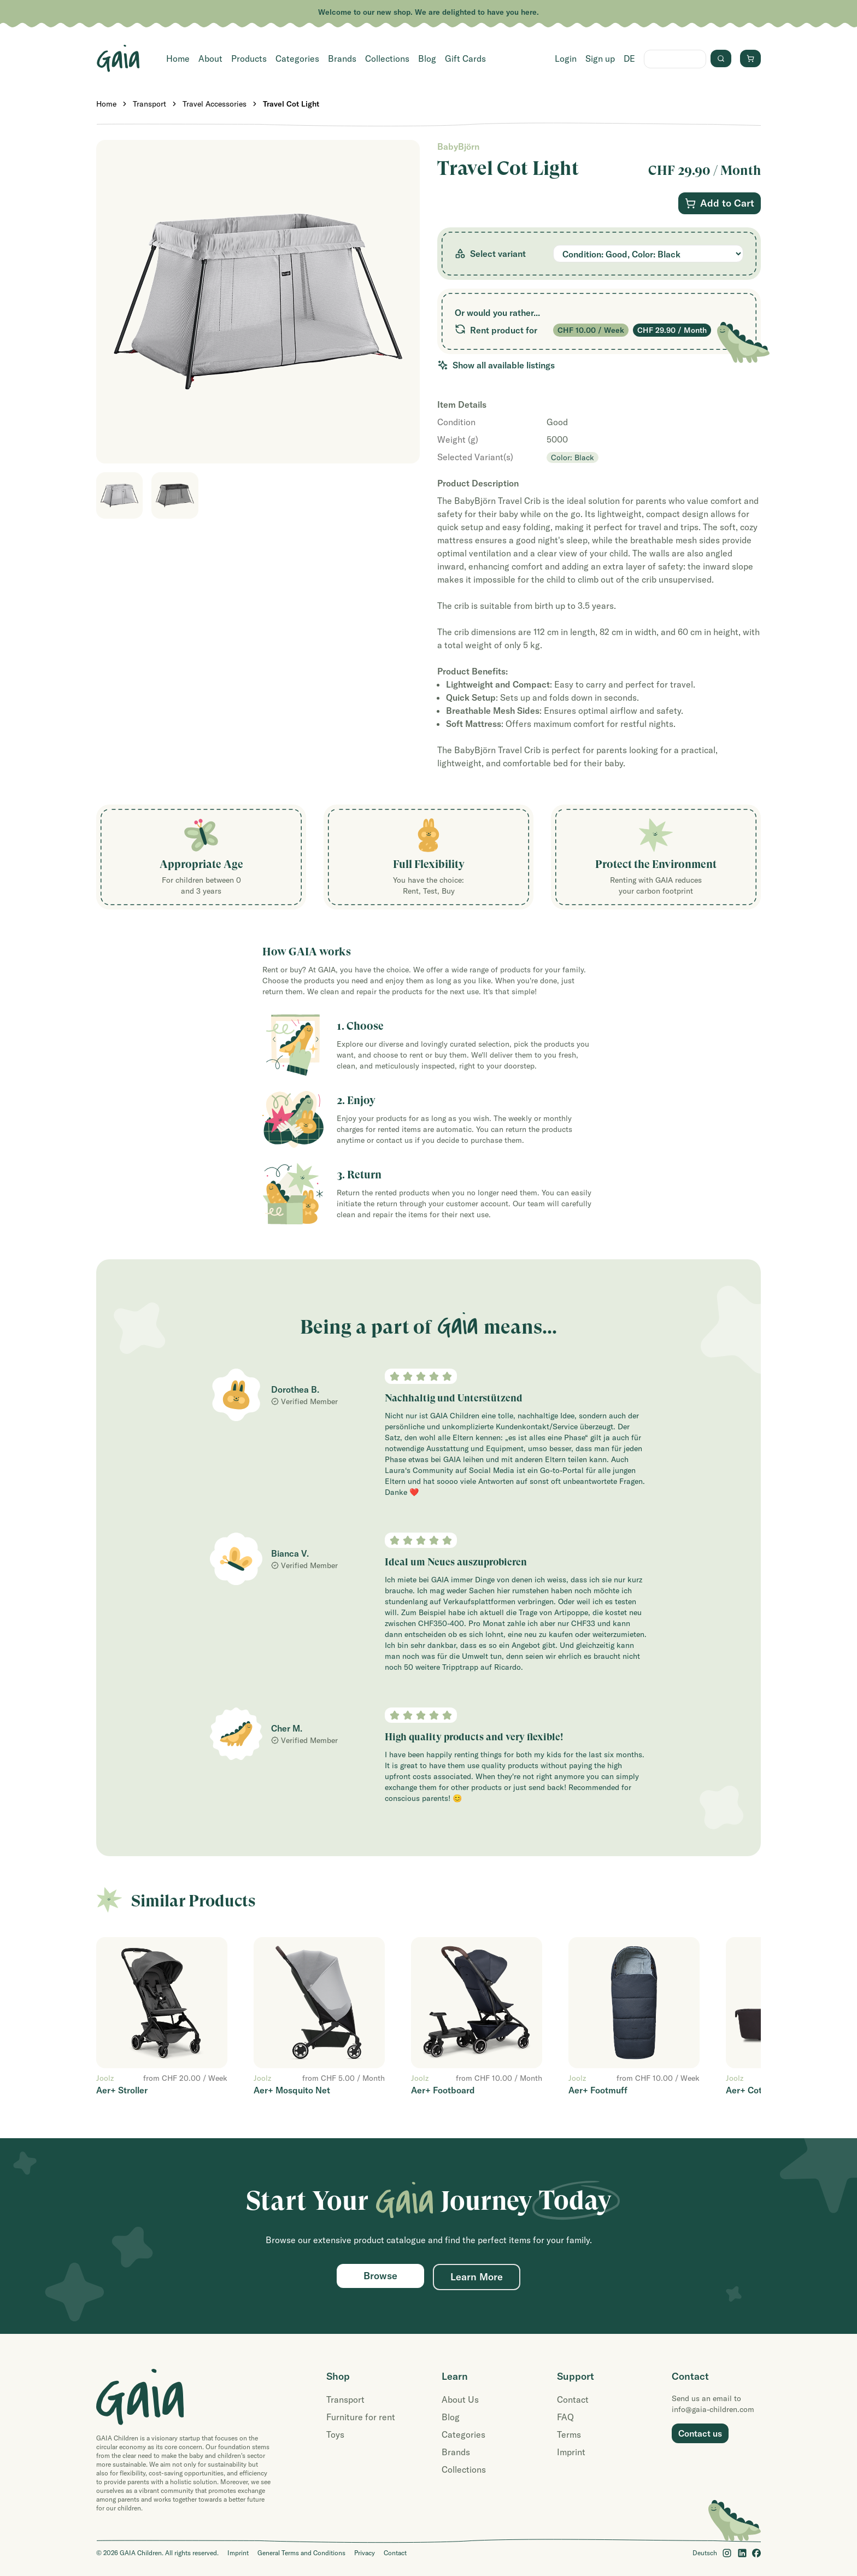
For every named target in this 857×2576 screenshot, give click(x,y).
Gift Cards (465, 58)
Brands (342, 58)
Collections (387, 58)
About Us (460, 2399)
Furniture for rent (360, 2416)
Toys (335, 2434)
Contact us (700, 2433)
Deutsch (704, 2553)
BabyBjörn (458, 146)
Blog (427, 58)
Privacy (364, 2553)
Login (566, 58)
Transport (149, 104)
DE (629, 58)
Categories (297, 58)
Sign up (600, 58)
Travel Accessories (214, 104)
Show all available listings (496, 365)
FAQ (565, 2416)
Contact (573, 2399)
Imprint (571, 2451)
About (210, 58)
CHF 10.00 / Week (590, 330)
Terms (569, 2434)
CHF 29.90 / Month (672, 330)
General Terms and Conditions (301, 2553)
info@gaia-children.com (713, 2409)
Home (178, 58)
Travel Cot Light (291, 104)
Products (249, 58)
